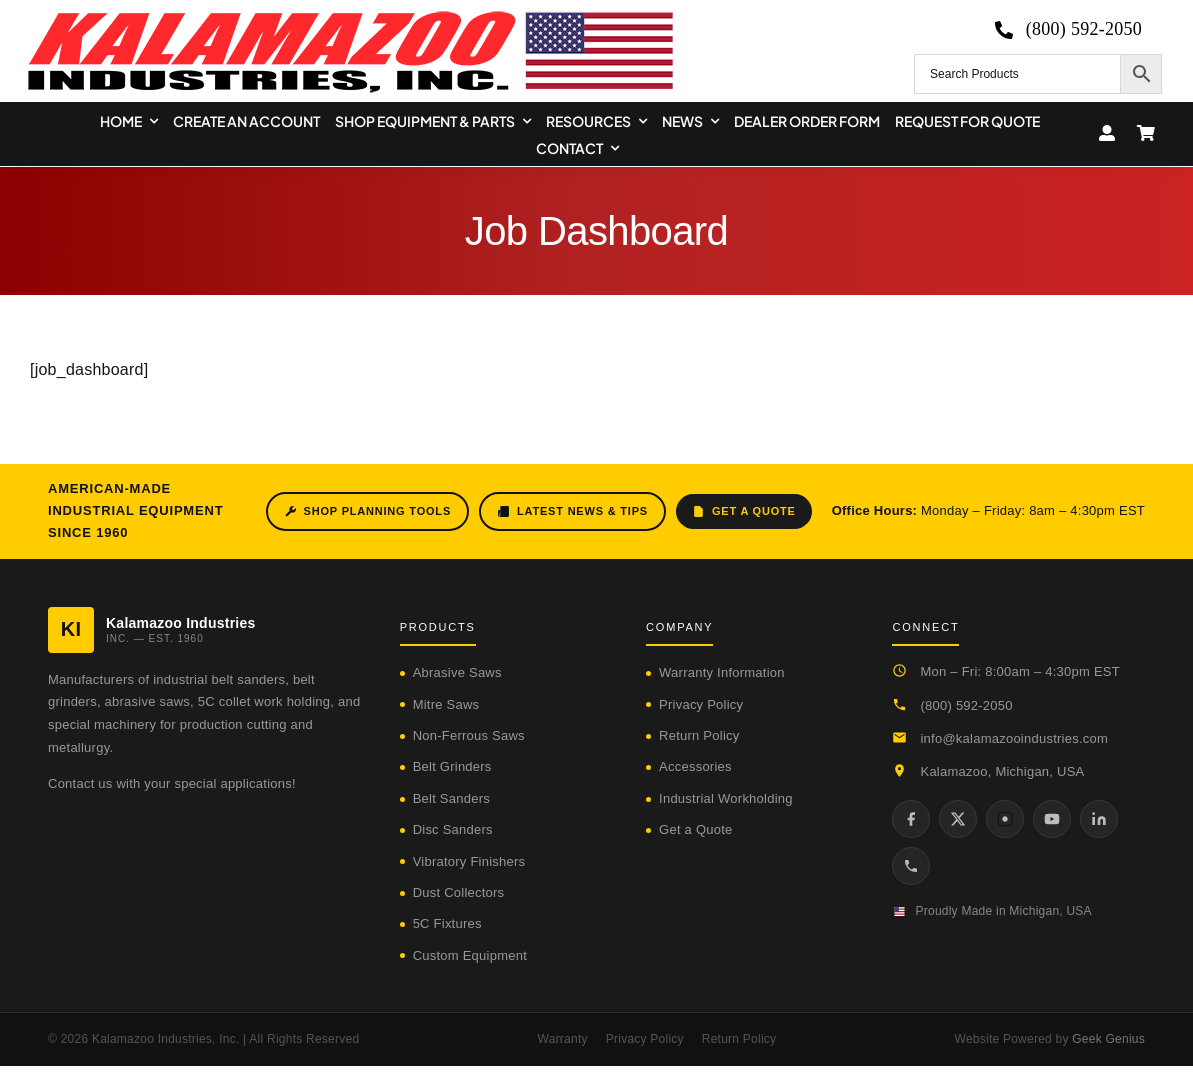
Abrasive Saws (457, 672)
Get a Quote (744, 511)
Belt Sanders (451, 798)
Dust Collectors (459, 892)
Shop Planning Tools (367, 511)
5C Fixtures (447, 923)
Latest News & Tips (572, 511)
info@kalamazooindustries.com (1014, 738)
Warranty (563, 1039)
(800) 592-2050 (966, 705)
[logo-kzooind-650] (350, 17)
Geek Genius (1108, 1039)
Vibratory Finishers (469, 861)
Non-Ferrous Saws (469, 735)
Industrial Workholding (726, 798)
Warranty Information (722, 672)
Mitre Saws (446, 704)
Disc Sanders (453, 829)
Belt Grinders (452, 766)
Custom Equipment (470, 955)
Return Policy (699, 735)
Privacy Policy (701, 704)
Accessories (695, 766)
